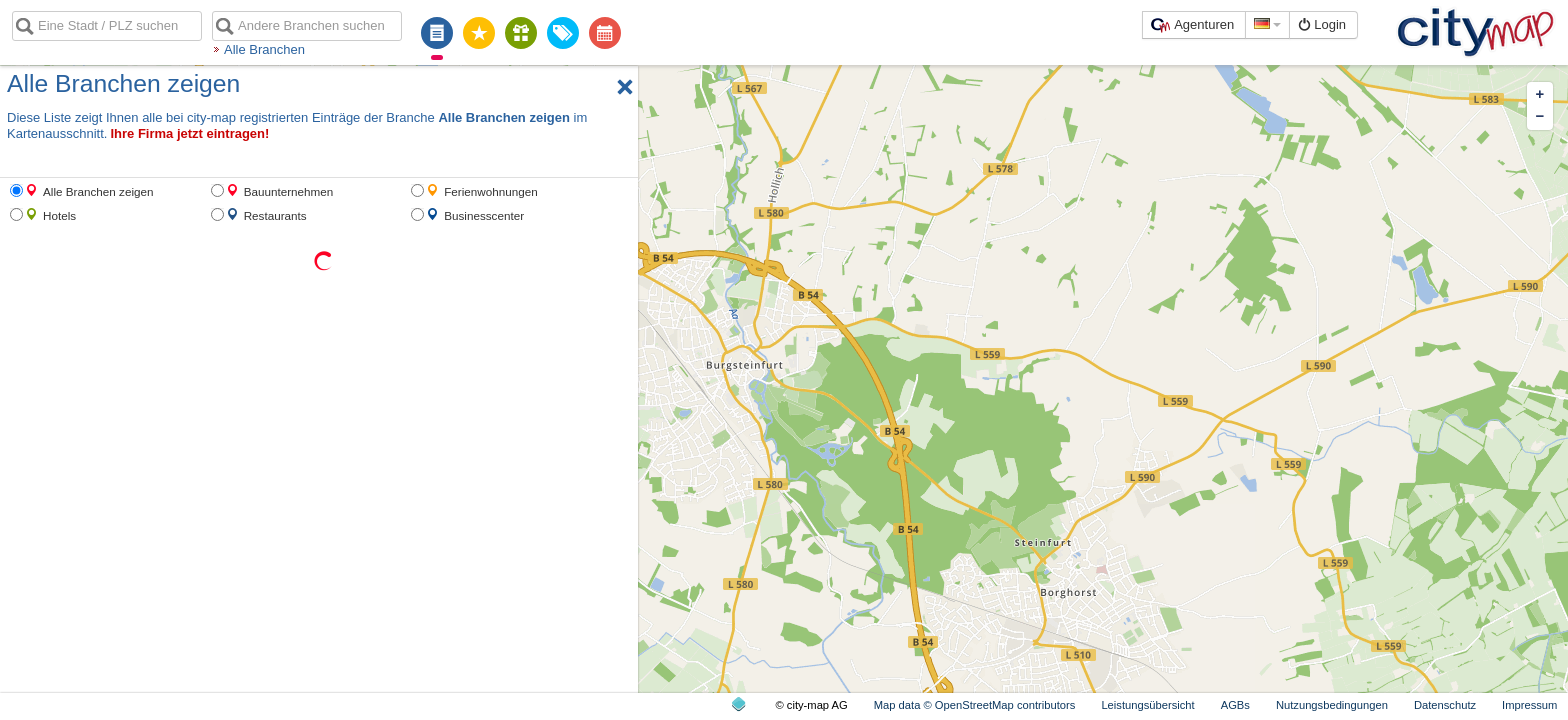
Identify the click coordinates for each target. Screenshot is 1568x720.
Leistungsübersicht (1147, 705)
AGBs (1235, 705)
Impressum (1529, 705)
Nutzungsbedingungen (1332, 705)
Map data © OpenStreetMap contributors (975, 705)
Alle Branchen (264, 49)
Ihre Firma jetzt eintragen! (189, 133)
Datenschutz (1445, 705)
